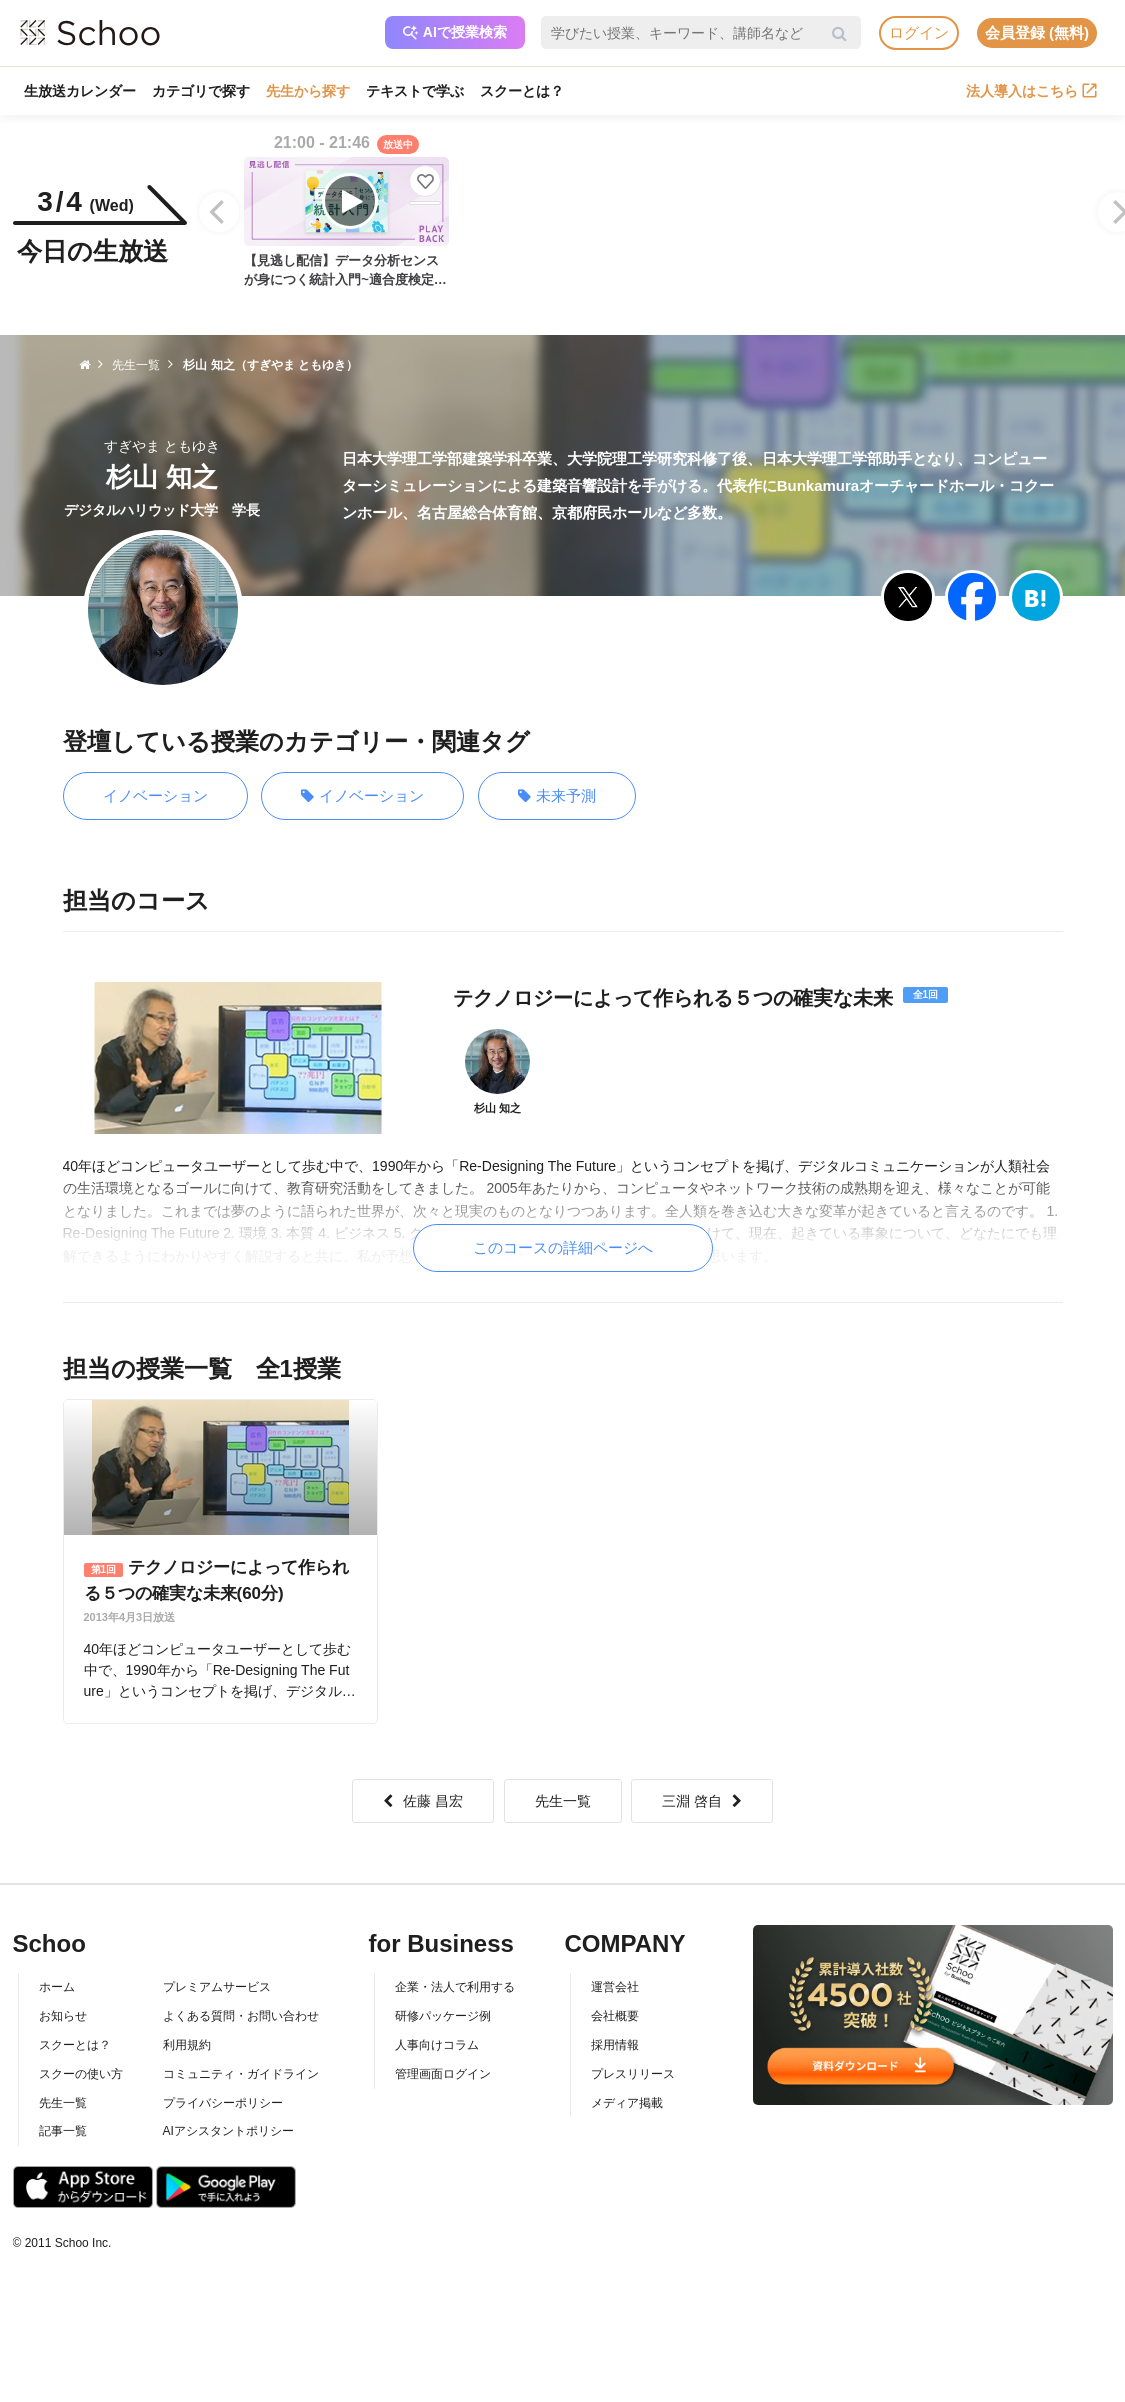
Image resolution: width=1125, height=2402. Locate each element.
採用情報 (615, 2045)
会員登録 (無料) (1037, 32)
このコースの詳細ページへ (563, 1247)
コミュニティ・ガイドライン (241, 2074)
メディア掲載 (627, 2103)
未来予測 (557, 796)
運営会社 (615, 1987)
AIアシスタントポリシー (228, 2131)
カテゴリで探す (201, 91)
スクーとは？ (522, 91)
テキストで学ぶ (415, 91)
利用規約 (187, 2045)
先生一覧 (563, 1801)
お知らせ (63, 2016)
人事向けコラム (437, 2045)
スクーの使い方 (81, 2074)
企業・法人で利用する (455, 1987)
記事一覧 (63, 2131)
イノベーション (155, 795)
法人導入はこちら (1031, 91)
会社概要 (615, 2016)
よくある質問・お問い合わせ (241, 2016)
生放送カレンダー (80, 91)
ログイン (919, 32)
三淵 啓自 (702, 1801)
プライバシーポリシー (223, 2103)
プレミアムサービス (217, 1987)
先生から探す (308, 91)
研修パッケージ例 (443, 2016)
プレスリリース (633, 2074)
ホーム (57, 1987)
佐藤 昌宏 (423, 1801)
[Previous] (219, 212)
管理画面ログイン (443, 2074)
